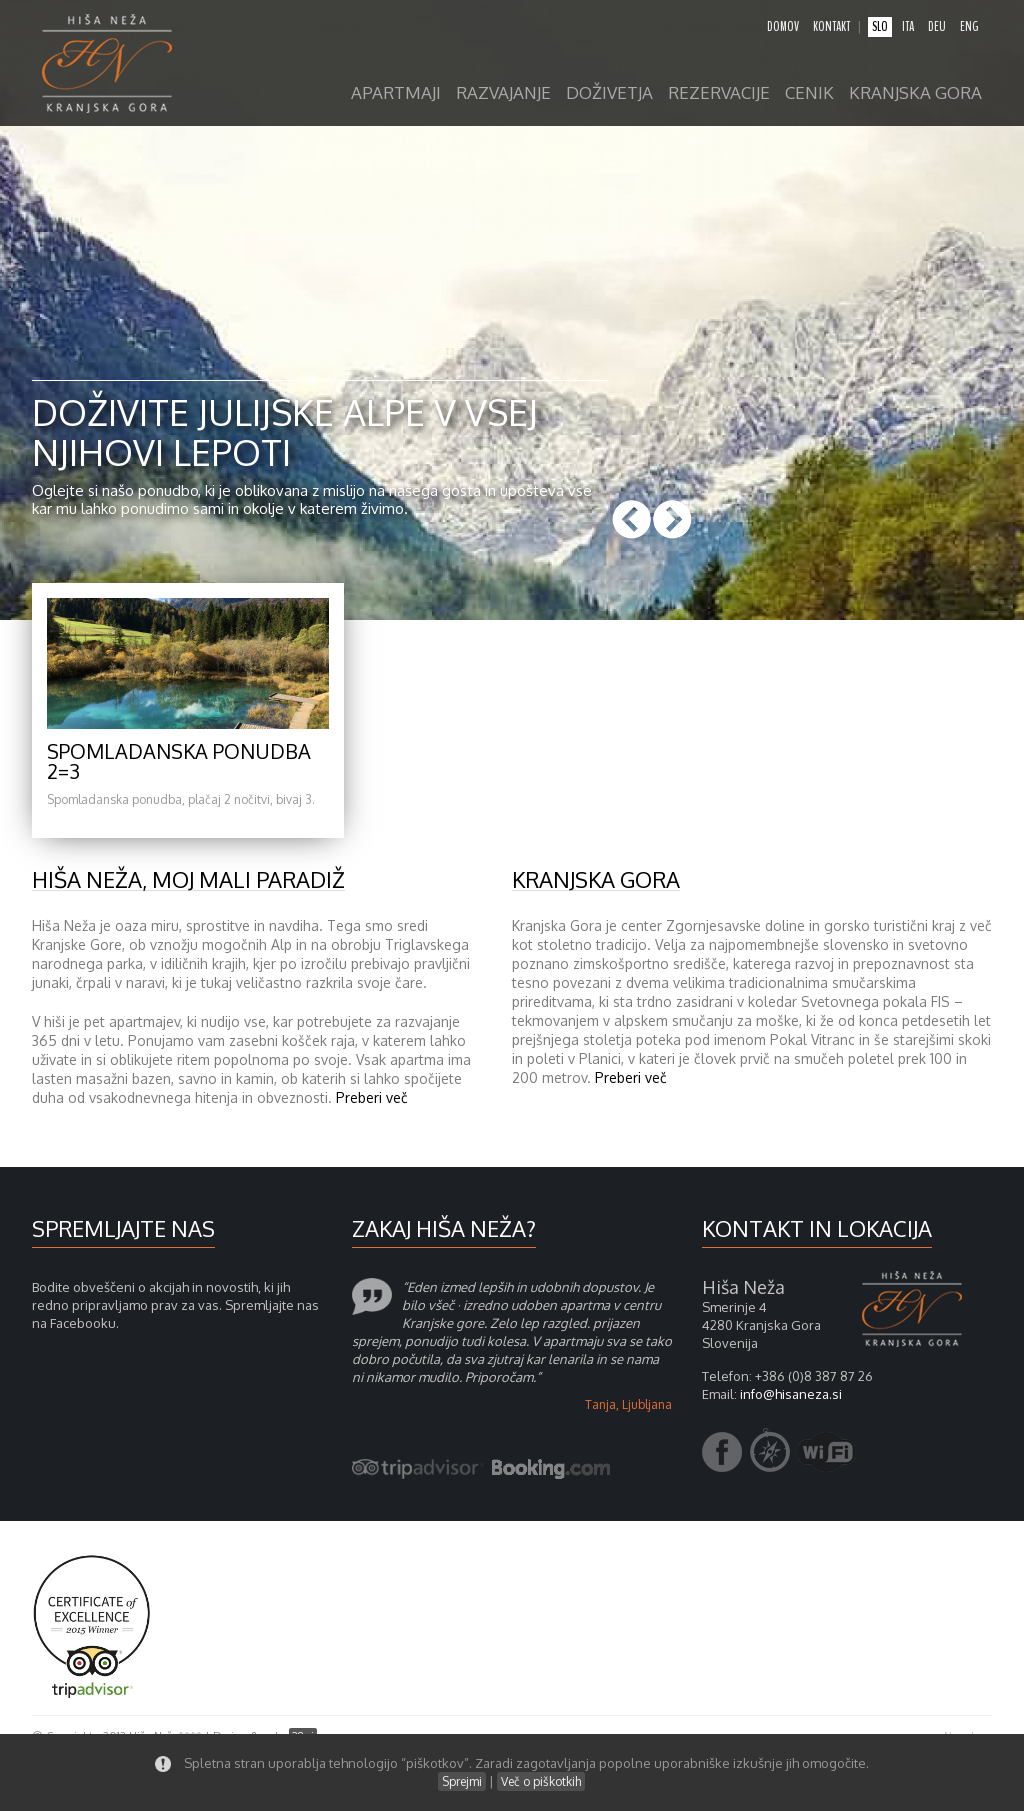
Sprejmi (462, 1781)
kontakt (831, 27)
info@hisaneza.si (791, 1394)
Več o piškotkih (541, 1781)
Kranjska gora (915, 93)
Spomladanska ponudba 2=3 (179, 761)
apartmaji (396, 93)
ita (908, 27)
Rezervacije (719, 93)
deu (937, 27)
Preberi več (372, 1097)
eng (969, 27)
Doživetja (609, 93)
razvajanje (503, 93)
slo (880, 27)
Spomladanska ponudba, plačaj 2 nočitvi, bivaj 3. (181, 799)
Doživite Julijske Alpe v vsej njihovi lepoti (285, 431)
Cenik (809, 93)
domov (783, 27)
